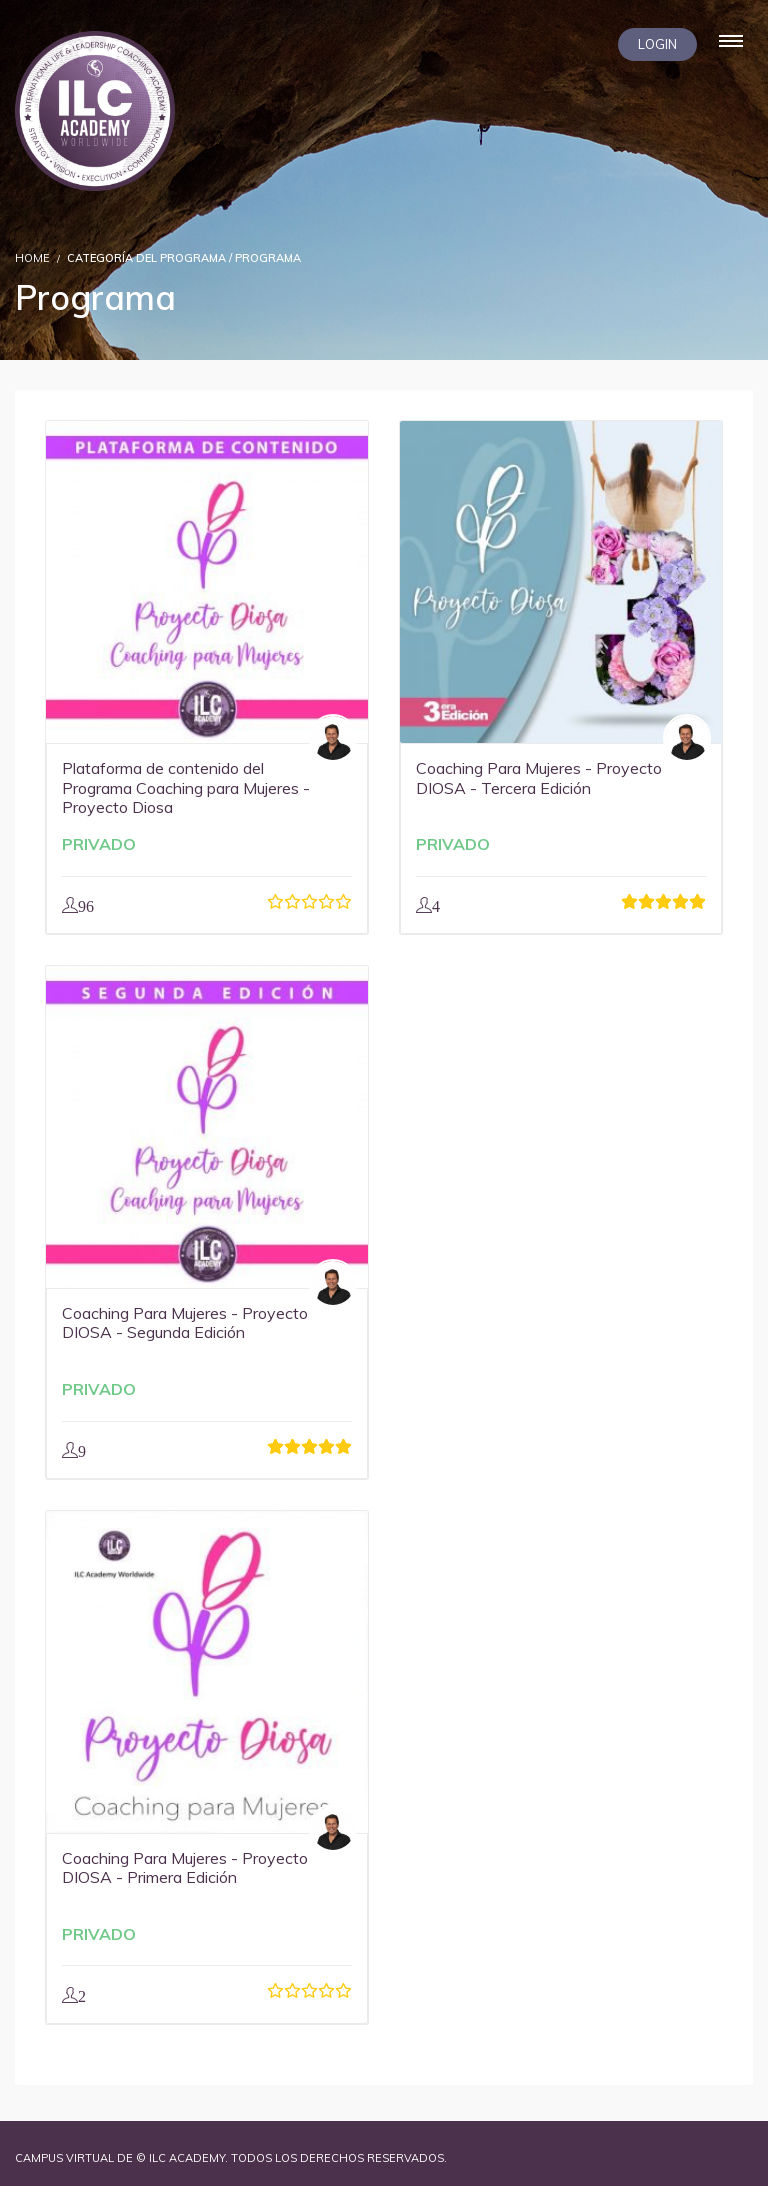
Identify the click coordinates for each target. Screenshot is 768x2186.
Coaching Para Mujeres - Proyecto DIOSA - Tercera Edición (539, 777)
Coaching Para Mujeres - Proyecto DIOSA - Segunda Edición (185, 1322)
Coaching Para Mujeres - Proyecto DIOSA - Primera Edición (185, 1867)
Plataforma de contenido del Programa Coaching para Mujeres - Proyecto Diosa (186, 787)
